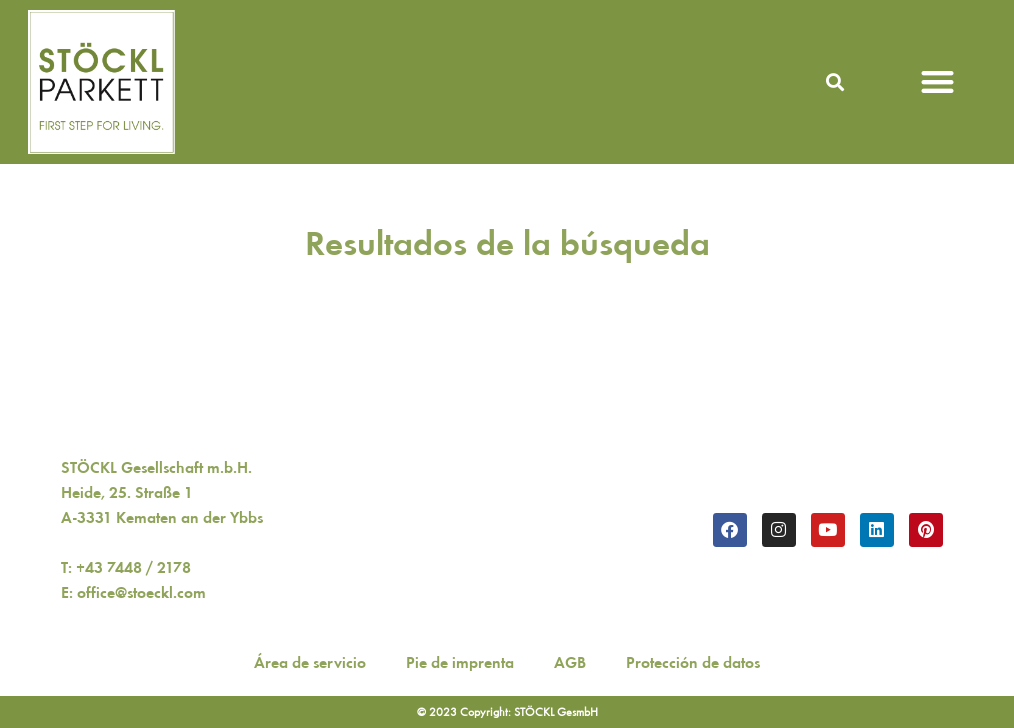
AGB (570, 662)
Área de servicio (310, 662)
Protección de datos (693, 662)
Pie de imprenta (460, 662)
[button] (835, 81)
